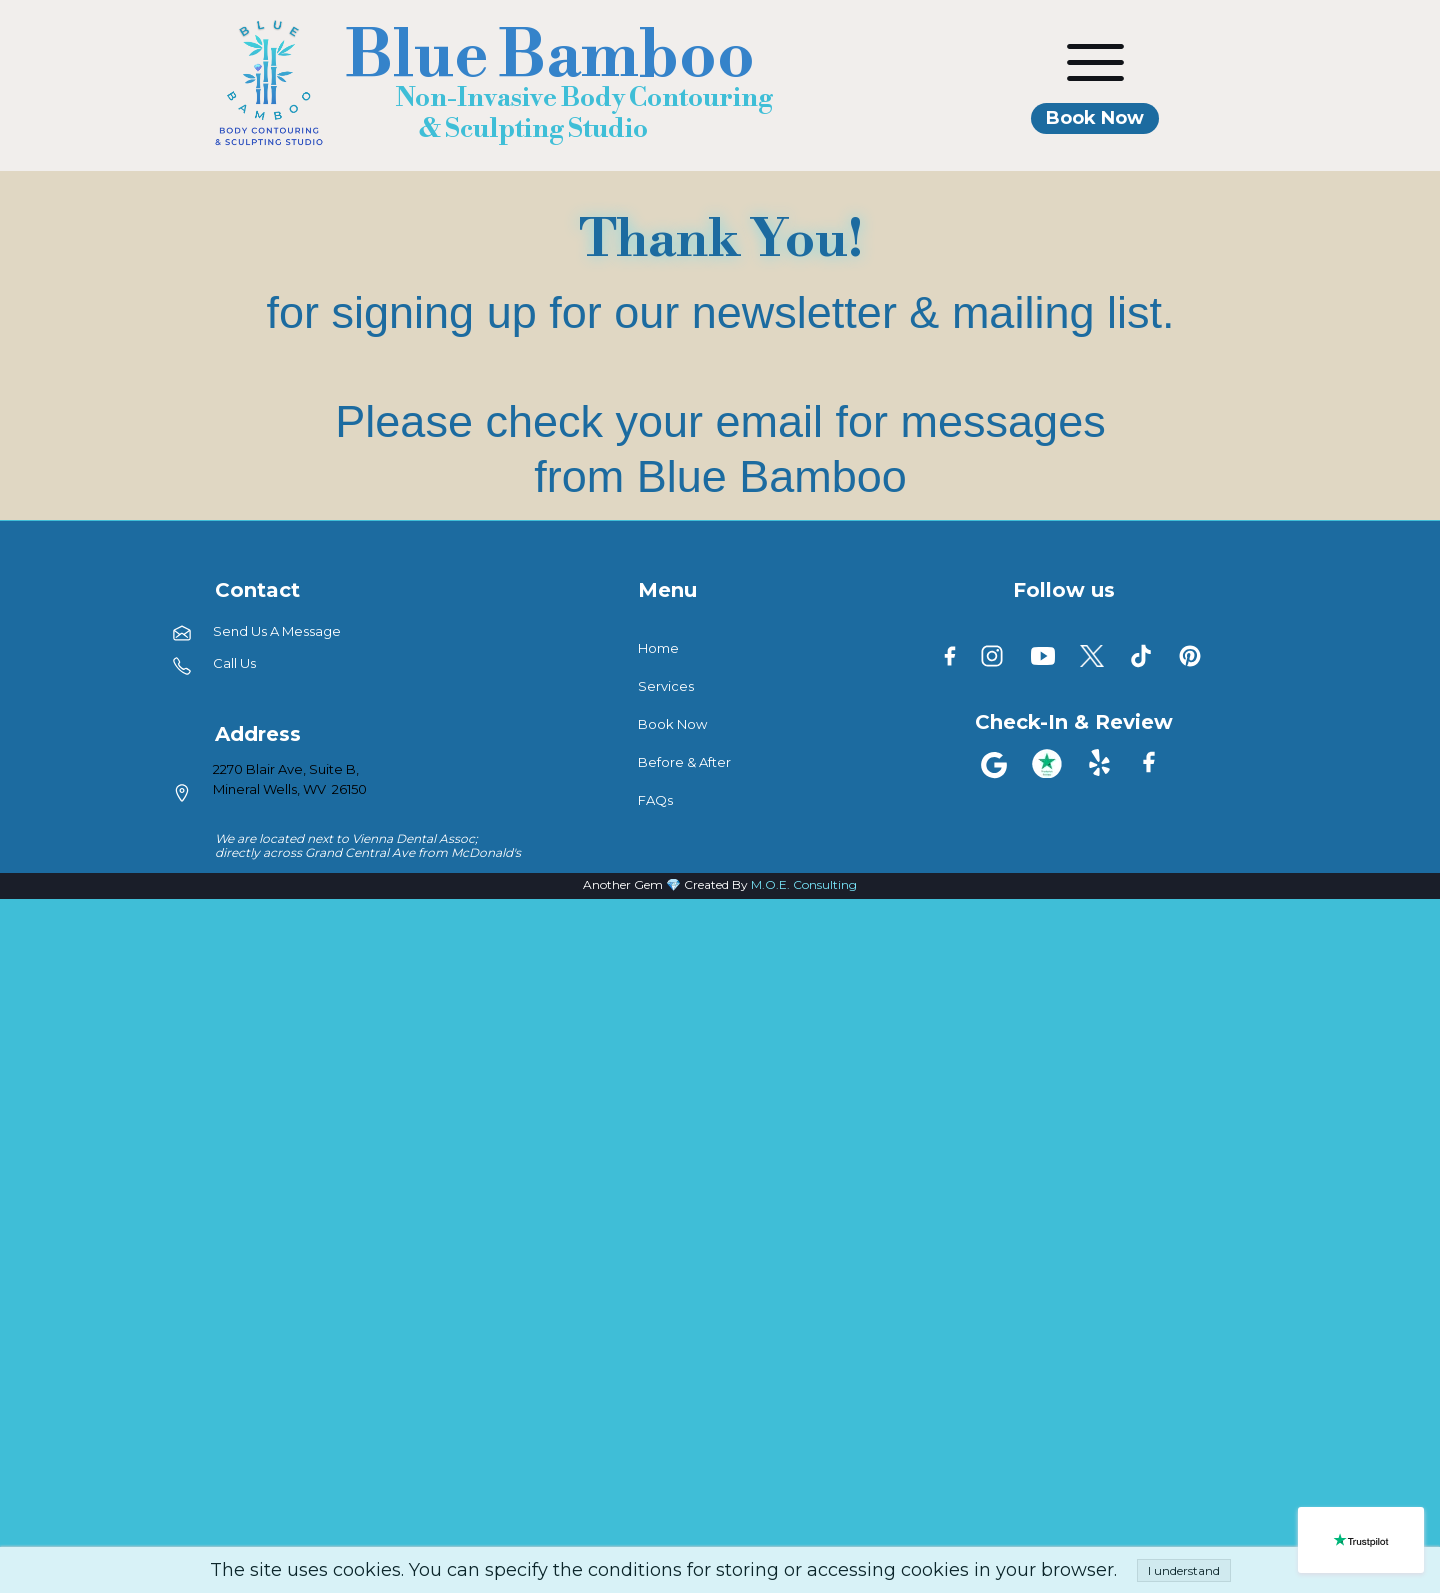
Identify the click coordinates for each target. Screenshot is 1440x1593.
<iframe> (720, 1247)
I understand (1184, 1570)
